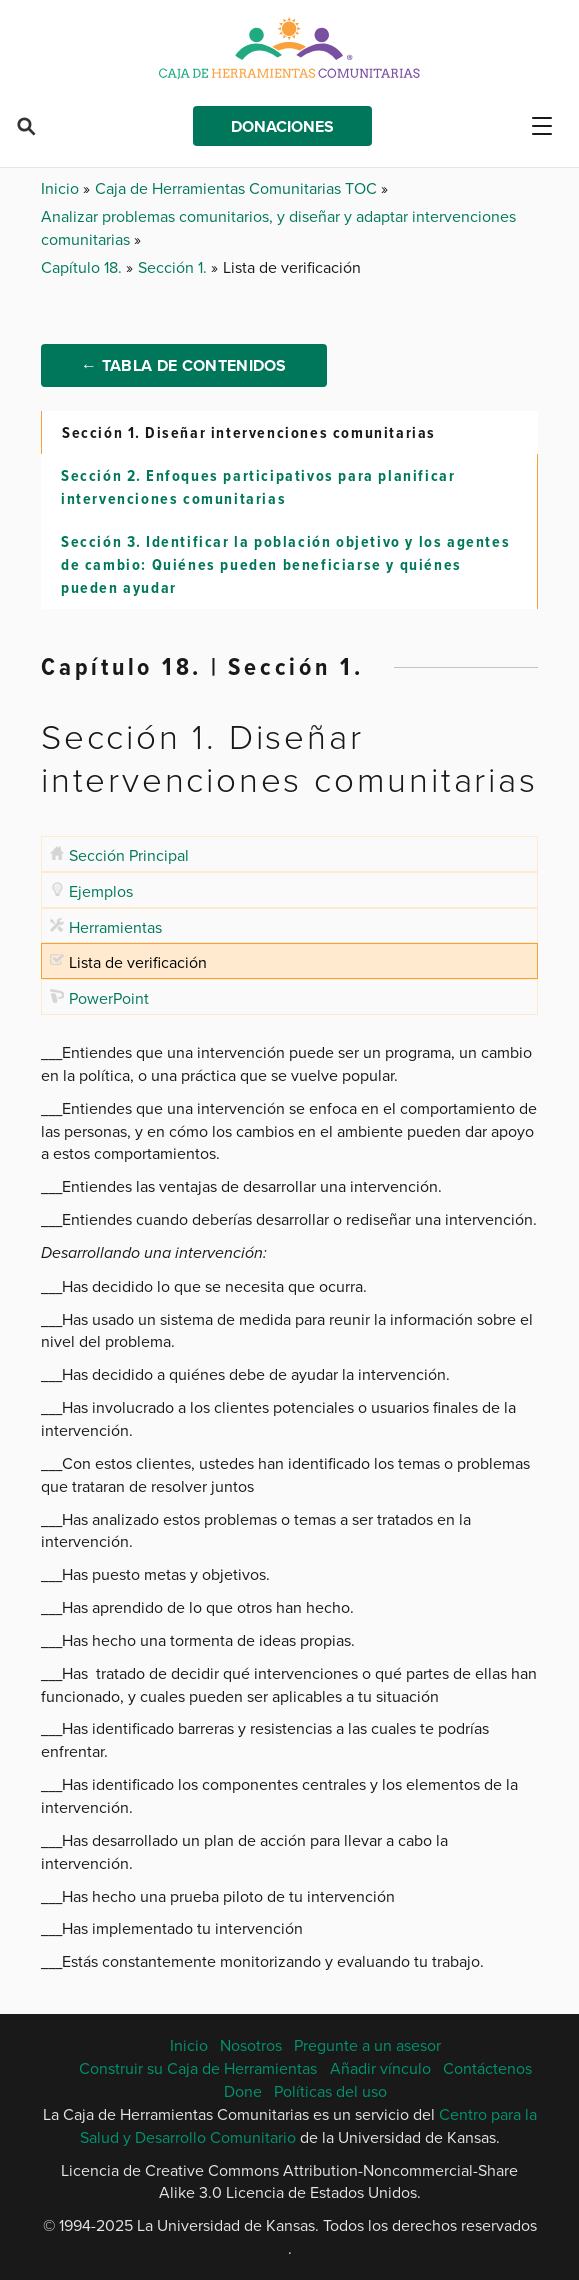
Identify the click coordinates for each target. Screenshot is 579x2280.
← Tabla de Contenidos (184, 365)
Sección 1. (174, 267)
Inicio (62, 188)
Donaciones (282, 126)
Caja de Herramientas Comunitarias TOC (238, 188)
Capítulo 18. (83, 267)
